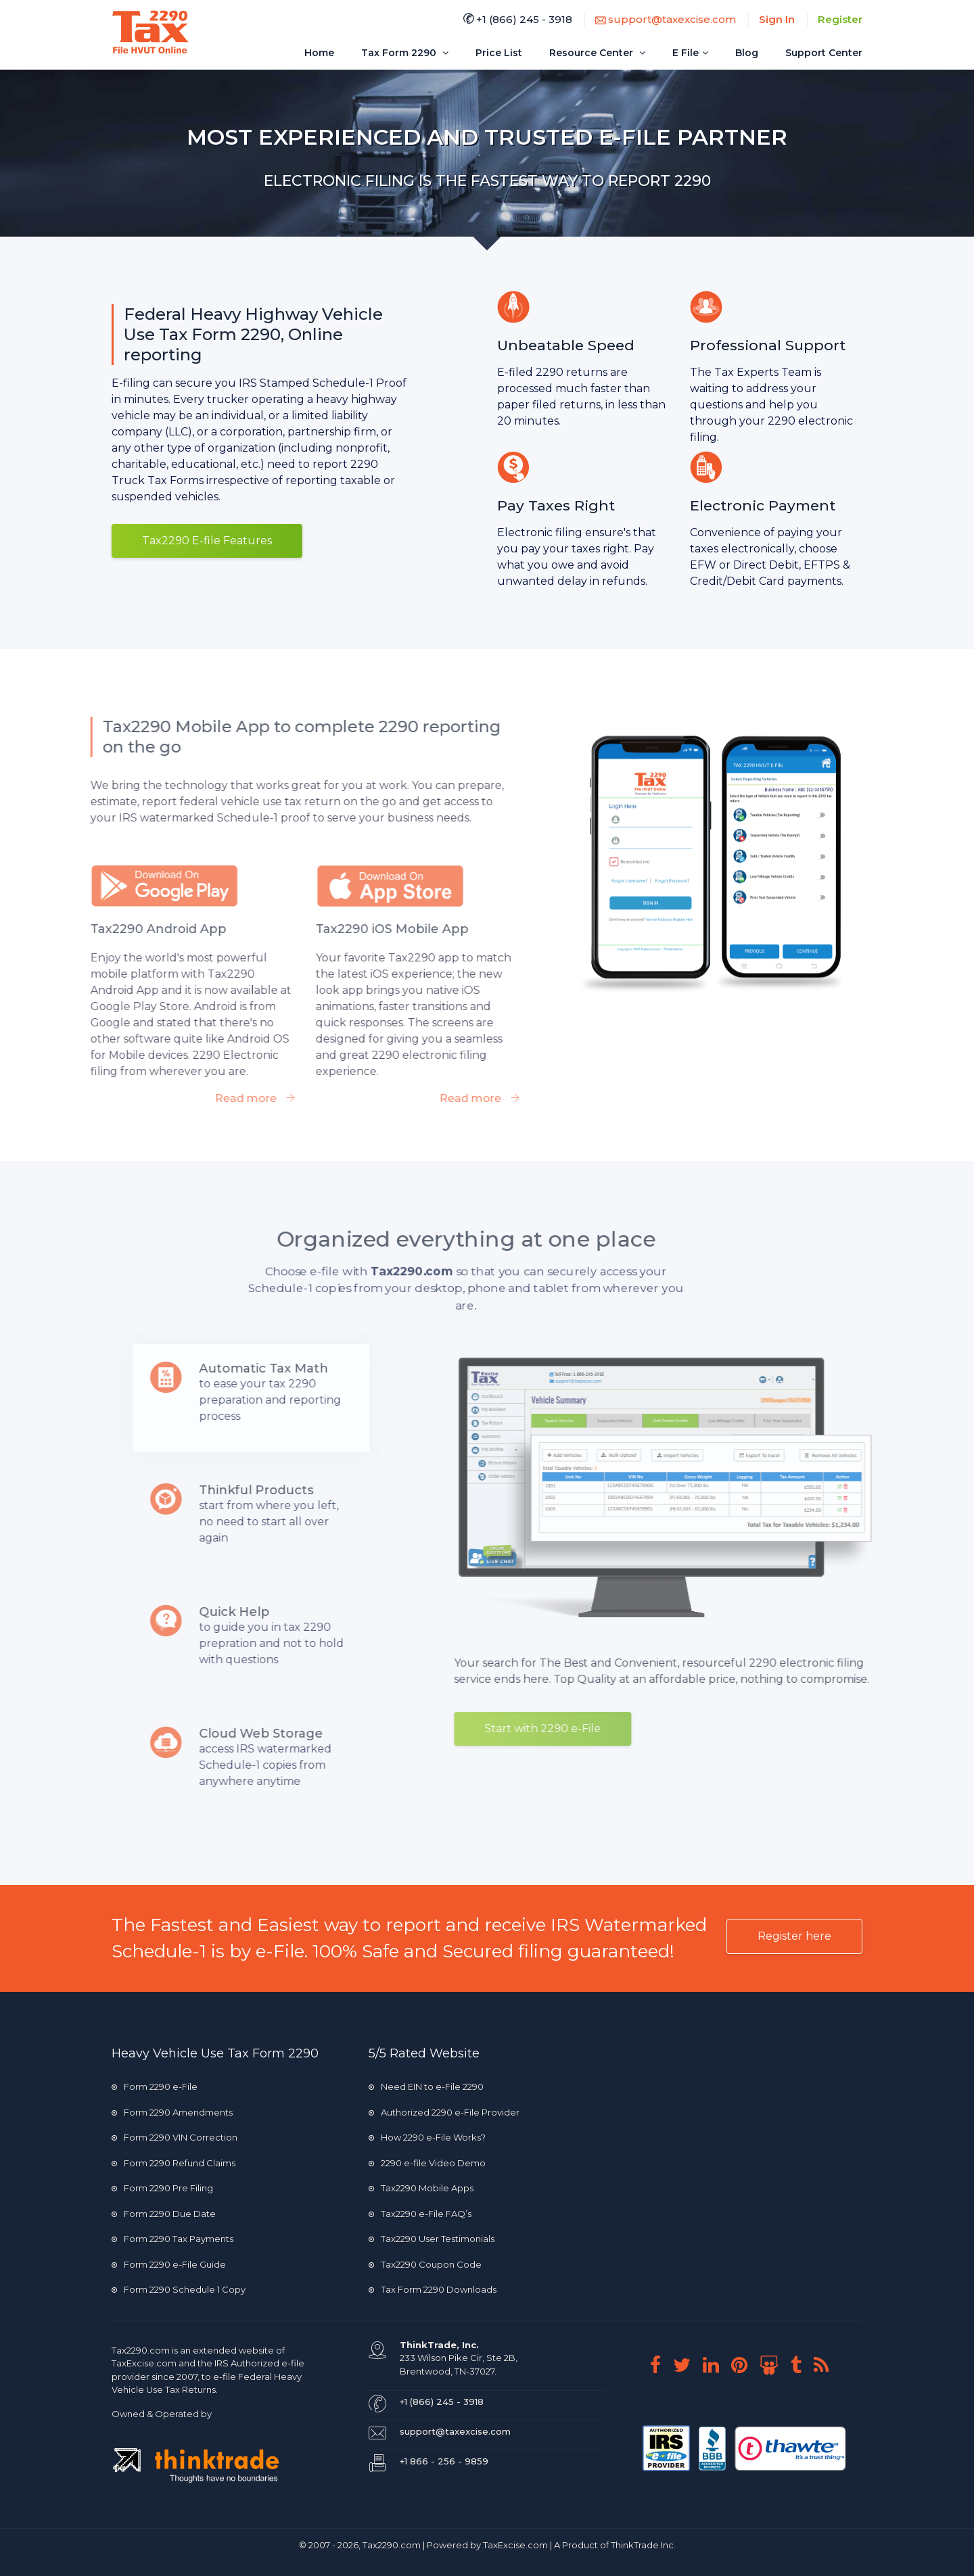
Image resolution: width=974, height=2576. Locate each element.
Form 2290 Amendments (172, 2112)
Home (319, 53)
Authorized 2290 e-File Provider (444, 2112)
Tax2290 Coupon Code (425, 2264)
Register (840, 19)
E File (690, 53)
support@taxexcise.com (665, 19)
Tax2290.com (141, 2350)
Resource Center (597, 53)
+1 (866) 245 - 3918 (517, 19)
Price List (499, 53)
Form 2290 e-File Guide (169, 2264)
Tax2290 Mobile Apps (421, 2188)
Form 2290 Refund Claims (173, 2162)
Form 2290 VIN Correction (174, 2137)
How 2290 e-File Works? (427, 2137)
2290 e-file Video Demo (427, 2162)
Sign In (777, 19)
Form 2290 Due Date (164, 2213)
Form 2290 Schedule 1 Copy (179, 2289)
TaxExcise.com (515, 2544)
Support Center (823, 53)
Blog (746, 53)
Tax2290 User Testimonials (431, 2238)
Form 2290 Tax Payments (172, 2238)
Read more (219, 1098)
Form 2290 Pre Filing (162, 2188)
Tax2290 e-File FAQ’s (420, 2213)
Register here (794, 1936)
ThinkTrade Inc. (643, 2544)
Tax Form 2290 (404, 53)
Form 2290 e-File (155, 2086)
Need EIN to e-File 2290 (426, 2086)
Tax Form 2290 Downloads (432, 2289)
